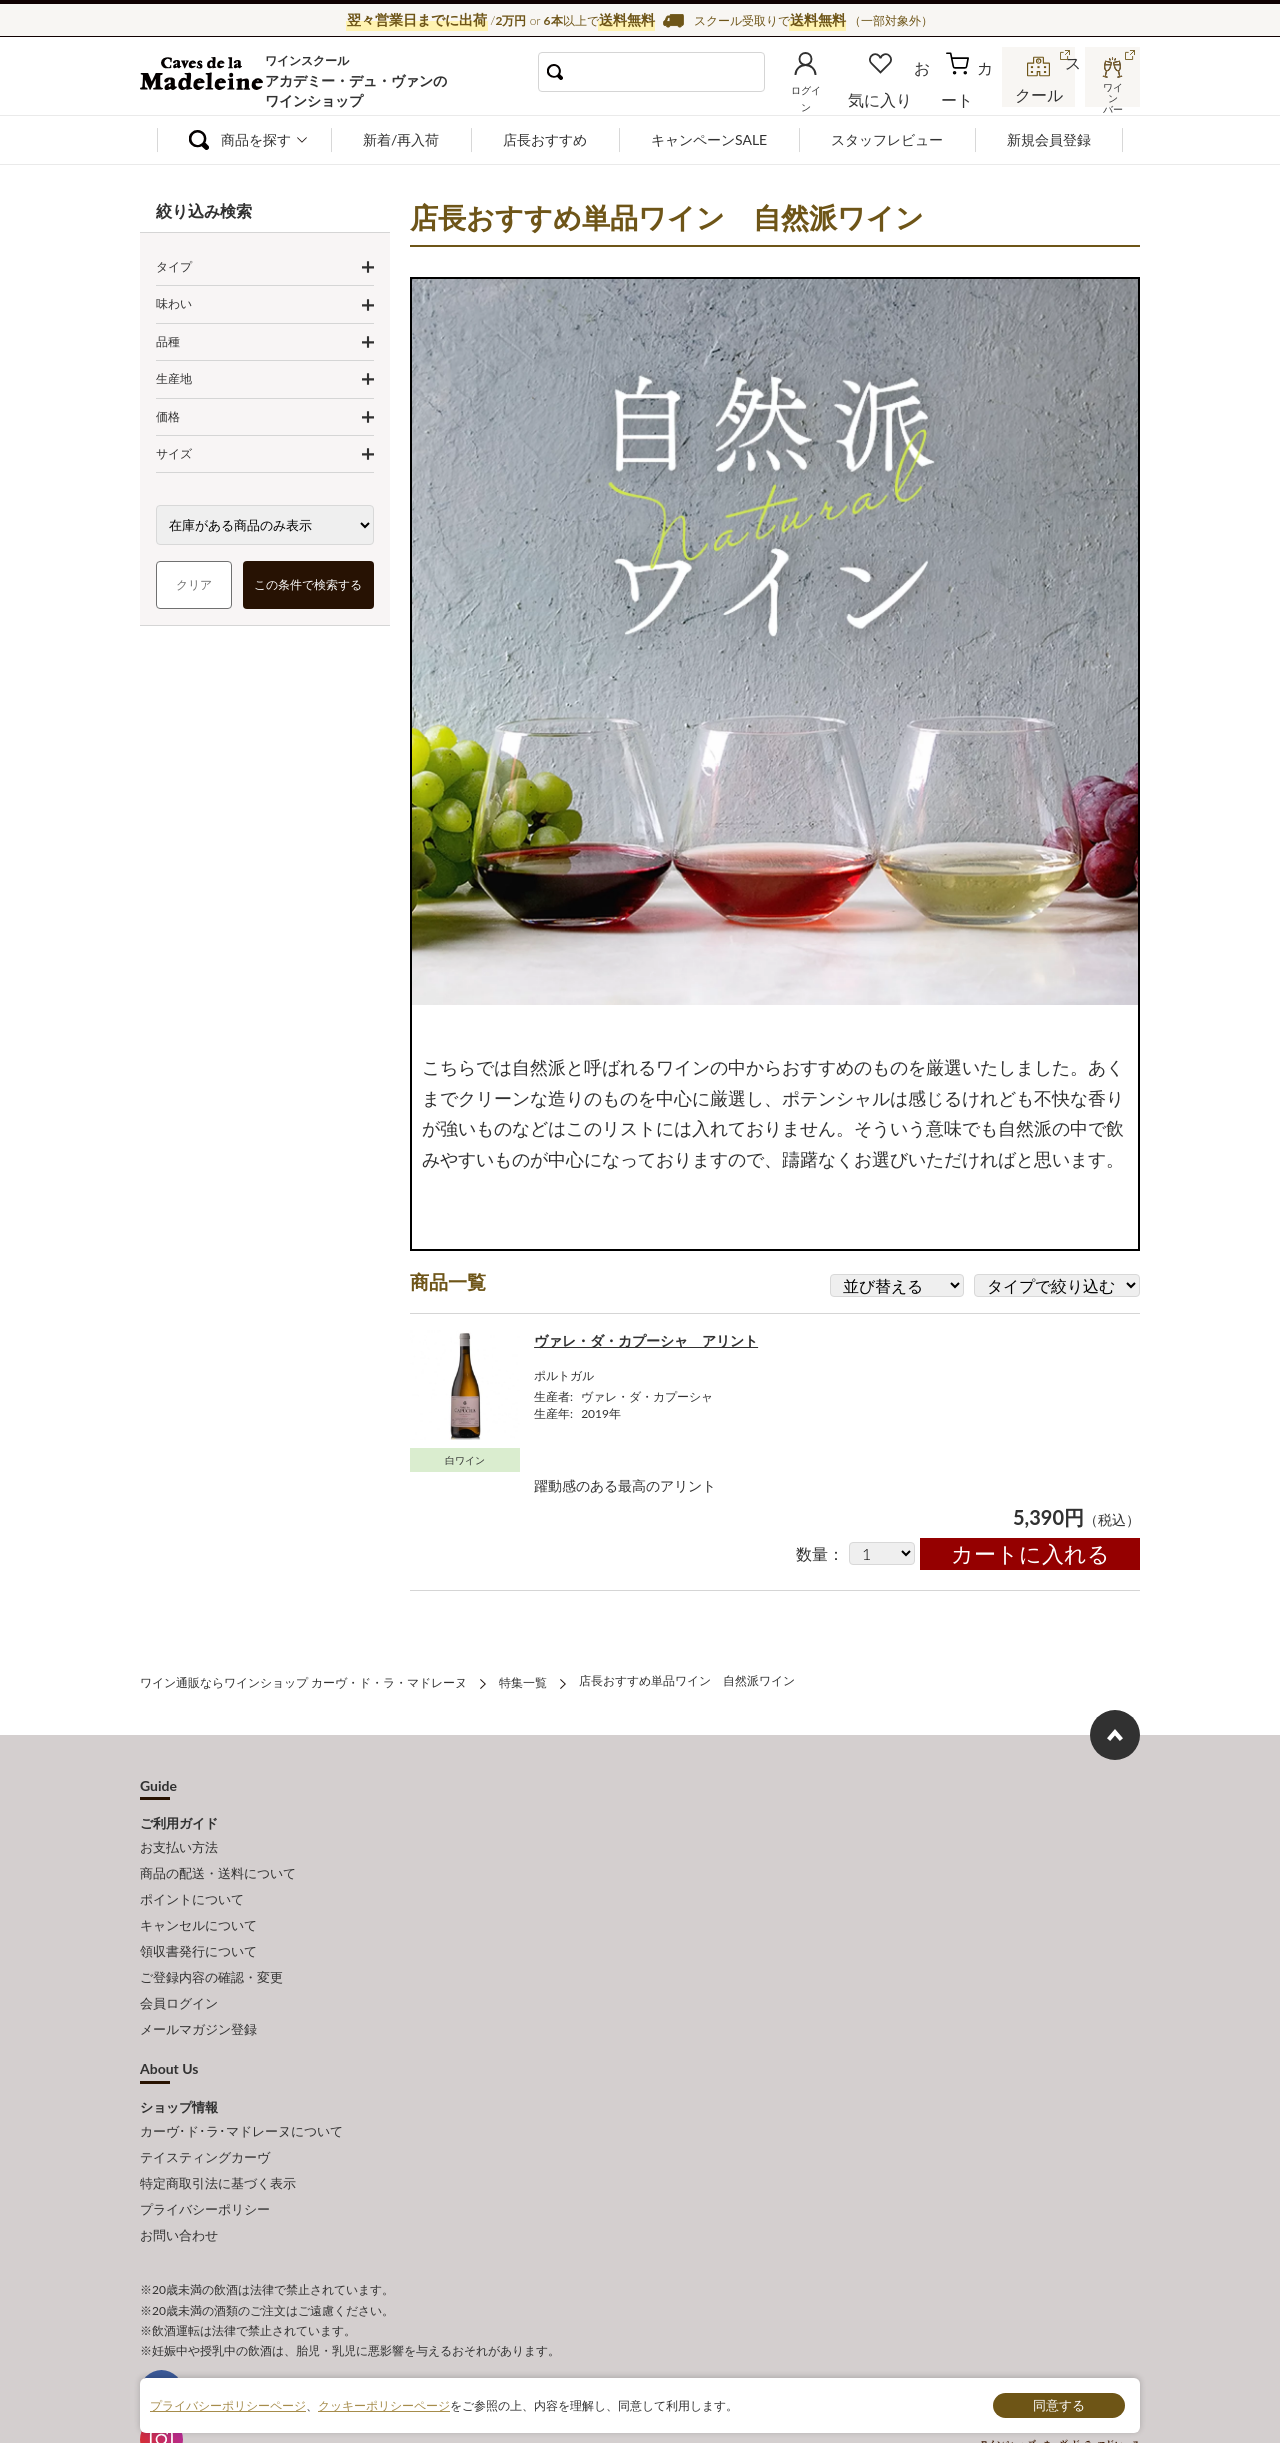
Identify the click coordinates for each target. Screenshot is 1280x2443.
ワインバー (1110, 93)
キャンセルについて (198, 1901)
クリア (194, 584)
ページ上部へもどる (1115, 1724)
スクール (1040, 94)
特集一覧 (523, 1672)
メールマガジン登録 (198, 1989)
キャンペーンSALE (709, 139)
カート (971, 94)
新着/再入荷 (401, 139)
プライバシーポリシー (205, 2154)
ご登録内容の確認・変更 (211, 1945)
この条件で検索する (309, 584)
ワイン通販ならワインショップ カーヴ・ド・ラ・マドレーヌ (207, 81)
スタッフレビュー (887, 139)
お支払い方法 (179, 1835)
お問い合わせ (179, 2176)
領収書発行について (198, 1923)
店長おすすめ (545, 139)
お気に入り (907, 94)
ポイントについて (192, 1879)
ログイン (838, 94)
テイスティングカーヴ (205, 2109)
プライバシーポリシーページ (228, 2404)
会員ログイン (179, 1967)
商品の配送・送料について (218, 1857)
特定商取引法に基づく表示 (218, 2131)
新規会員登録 (1049, 139)
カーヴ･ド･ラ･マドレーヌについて (241, 2087)
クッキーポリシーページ (384, 2404)
